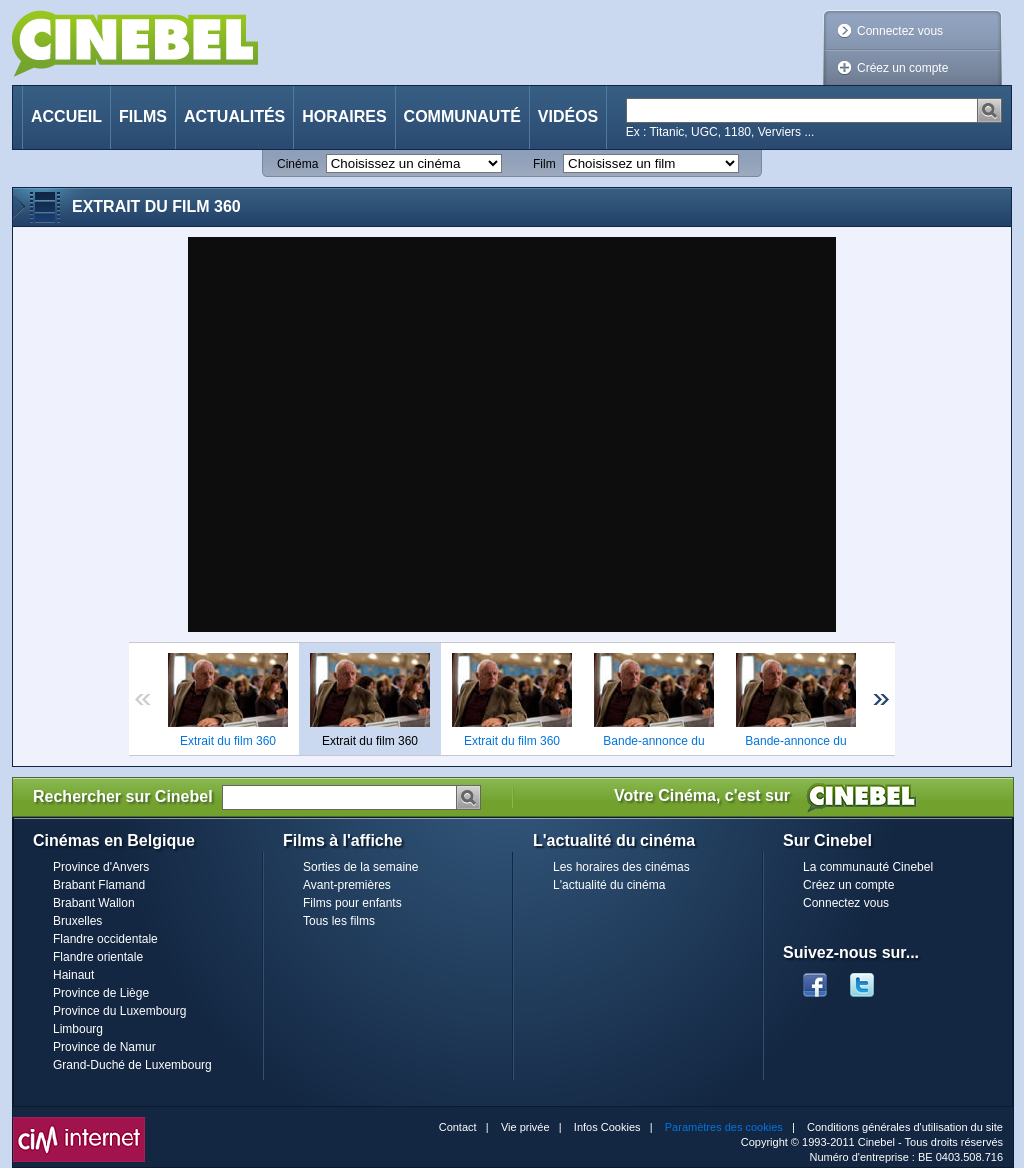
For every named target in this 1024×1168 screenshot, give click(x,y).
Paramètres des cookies (724, 1127)
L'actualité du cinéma (609, 885)
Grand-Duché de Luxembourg (132, 1065)
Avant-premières (347, 885)
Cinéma (297, 164)
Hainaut (73, 975)
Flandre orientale (98, 957)
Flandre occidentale (105, 939)
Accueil (66, 116)
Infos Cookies (607, 1127)
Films (143, 116)
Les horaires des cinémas (621, 867)
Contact (458, 1127)
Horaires (344, 116)
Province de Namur (104, 1047)
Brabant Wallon (94, 903)
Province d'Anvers (101, 867)
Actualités (234, 116)
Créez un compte (902, 68)
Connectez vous (900, 31)
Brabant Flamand (99, 885)
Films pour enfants (352, 903)
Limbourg (78, 1029)
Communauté (462, 116)
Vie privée (525, 1127)
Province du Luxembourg (119, 1011)
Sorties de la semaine (360, 867)
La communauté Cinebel (868, 867)
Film (544, 164)
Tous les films (339, 921)
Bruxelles (77, 921)
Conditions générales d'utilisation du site (905, 1127)
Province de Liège (101, 993)
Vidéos (568, 116)
